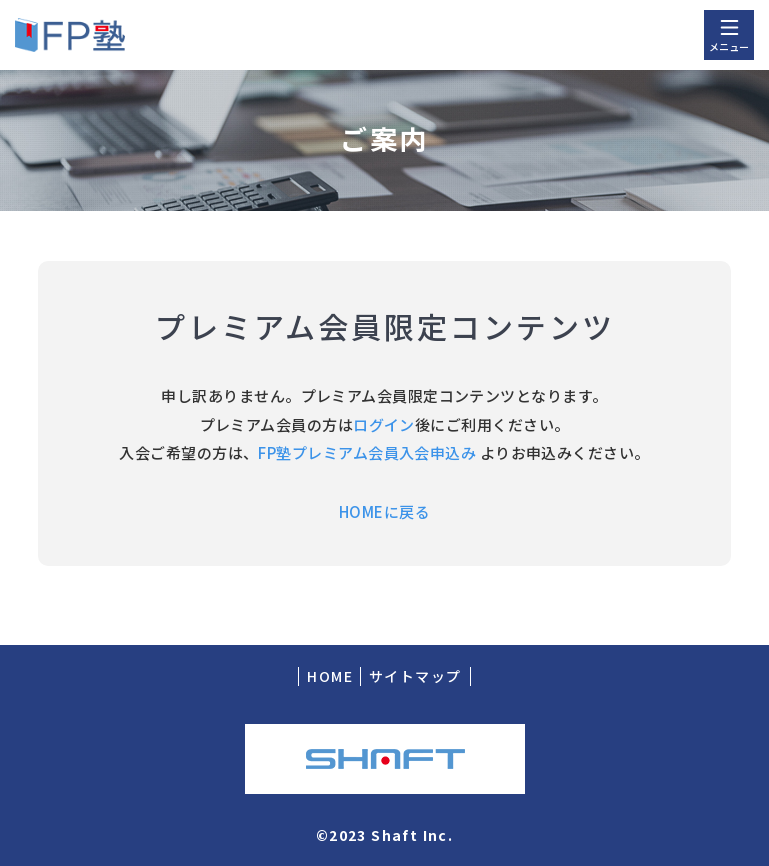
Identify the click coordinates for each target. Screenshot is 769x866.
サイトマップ (415, 676)
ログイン (384, 424)
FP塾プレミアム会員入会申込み (367, 452)
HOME (330, 676)
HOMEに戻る (384, 511)
